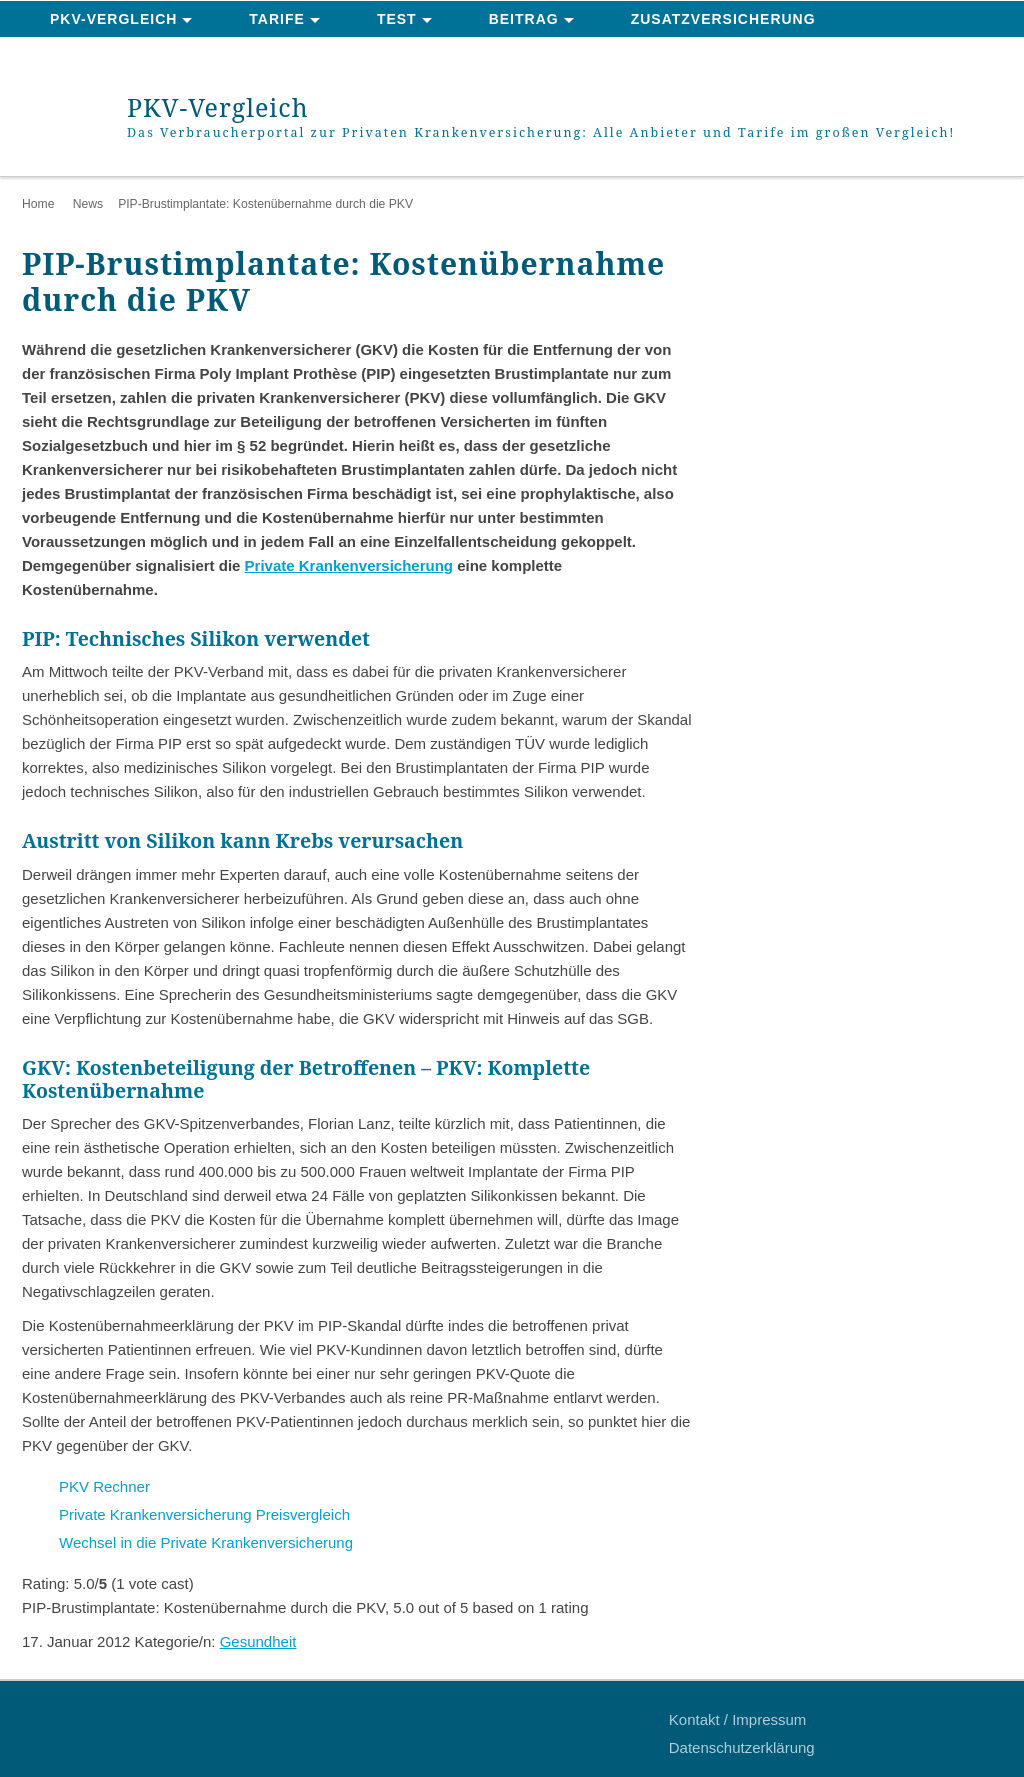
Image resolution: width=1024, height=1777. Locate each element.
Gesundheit (258, 1641)
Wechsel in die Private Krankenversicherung (208, 1542)
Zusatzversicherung (723, 19)
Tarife (277, 19)
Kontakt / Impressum (738, 1719)
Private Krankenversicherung (349, 565)
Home (38, 204)
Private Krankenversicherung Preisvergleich (204, 1514)
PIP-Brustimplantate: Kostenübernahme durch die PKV (265, 204)
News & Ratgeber (126, 56)
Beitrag (524, 19)
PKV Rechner (104, 1486)
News (88, 204)
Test (397, 19)
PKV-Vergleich (113, 19)
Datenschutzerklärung (742, 1747)
